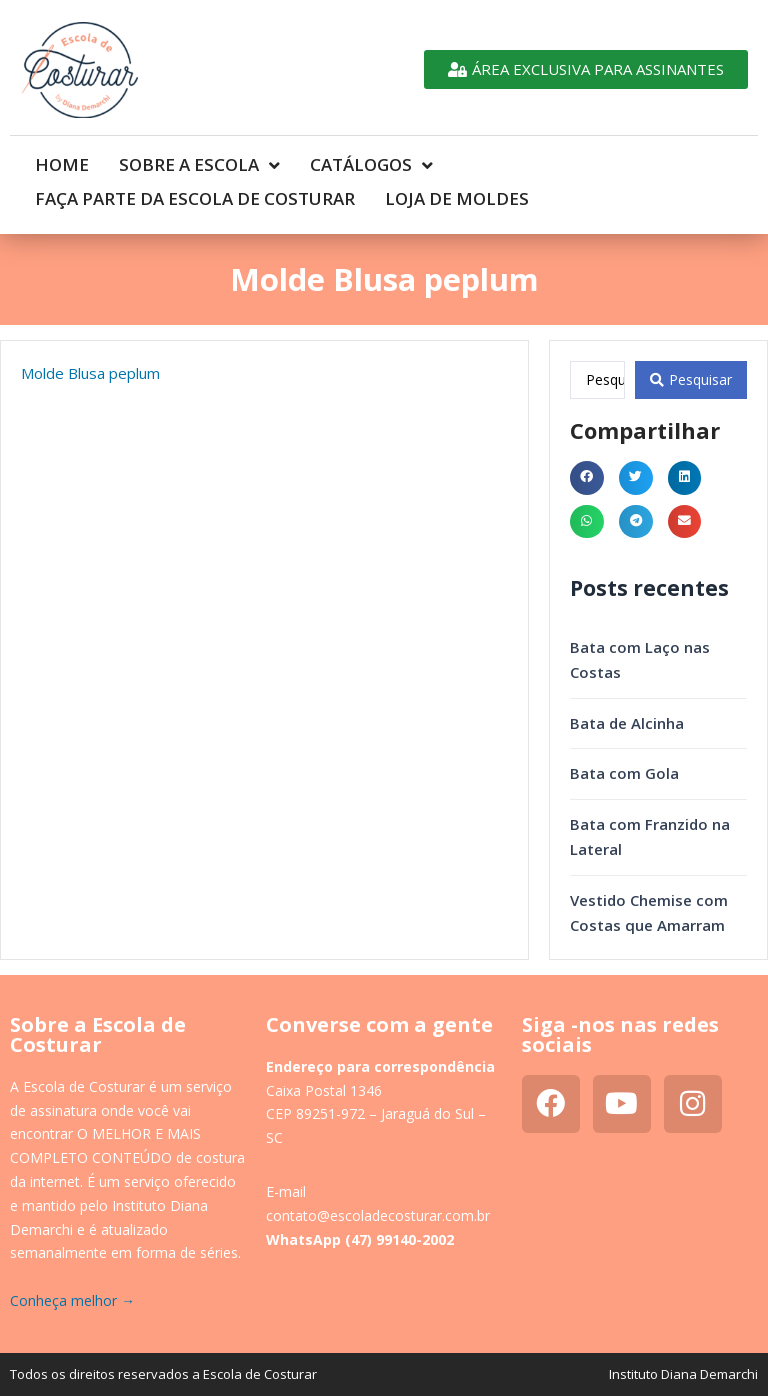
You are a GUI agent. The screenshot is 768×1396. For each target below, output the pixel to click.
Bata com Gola (624, 739)
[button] (587, 444)
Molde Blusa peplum (90, 339)
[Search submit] (691, 346)
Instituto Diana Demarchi (683, 1340)
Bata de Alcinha (627, 689)
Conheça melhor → (72, 1266)
